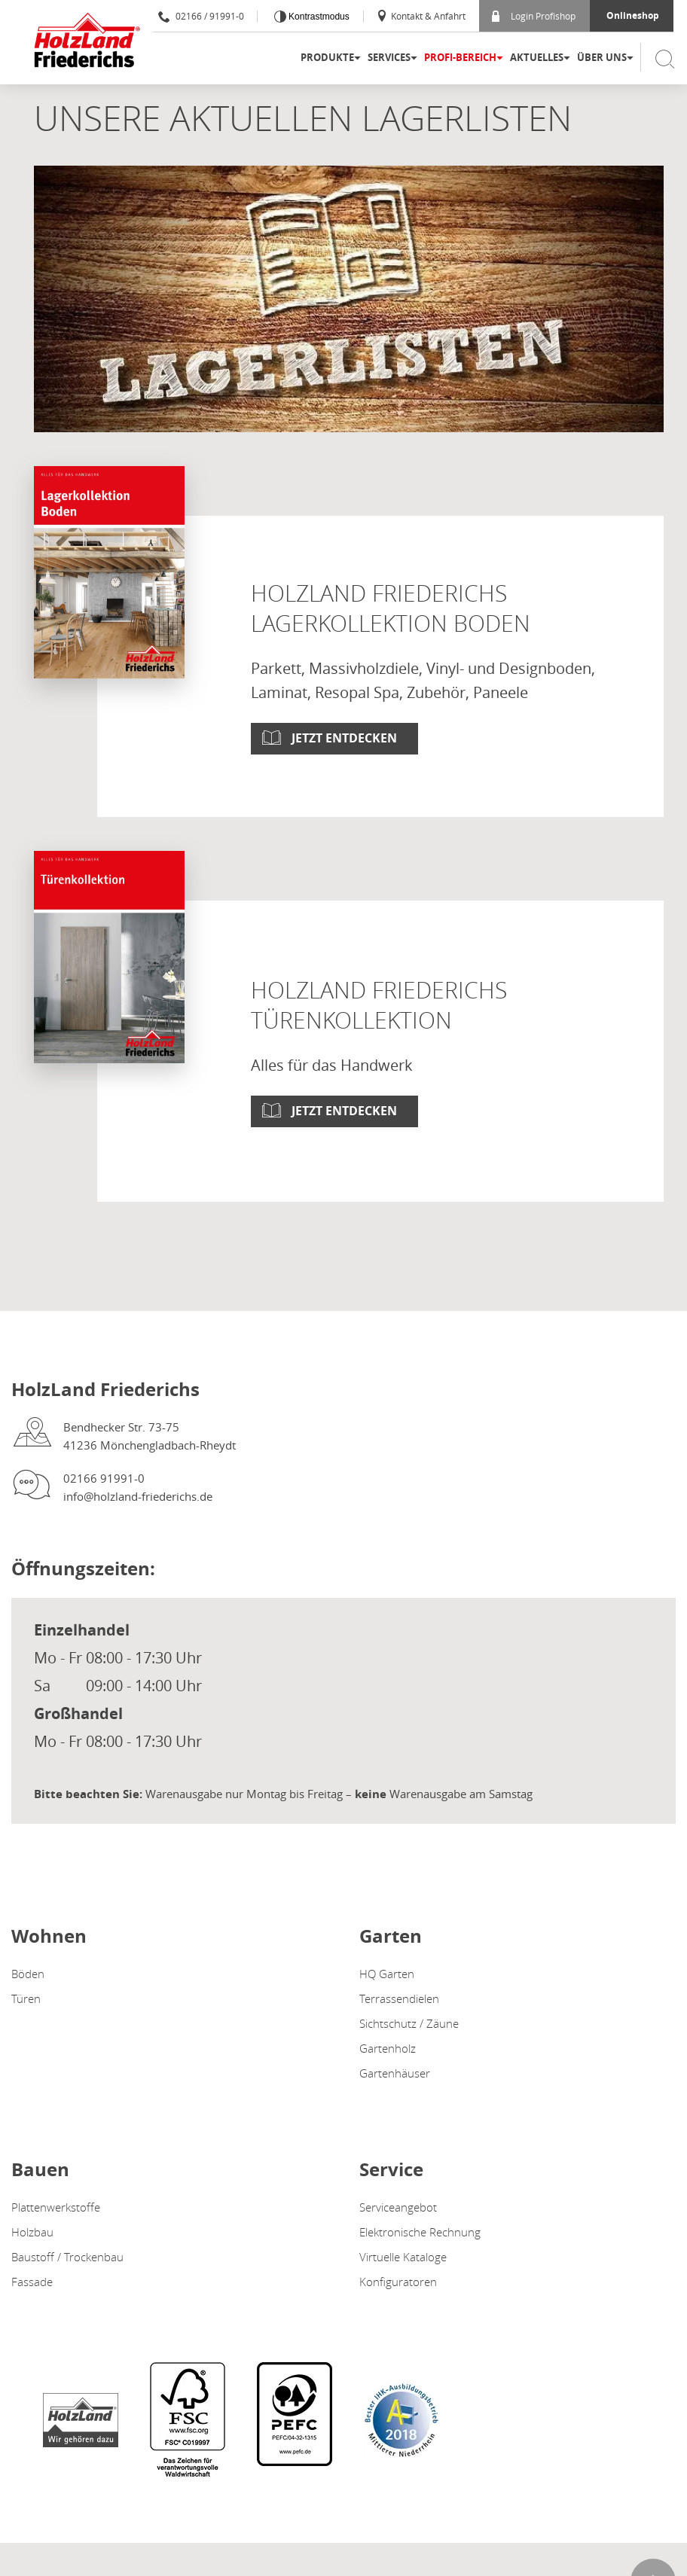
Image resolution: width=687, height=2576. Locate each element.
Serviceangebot (398, 2207)
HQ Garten (386, 1973)
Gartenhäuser (394, 2073)
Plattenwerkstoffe (55, 2207)
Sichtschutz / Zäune (409, 2023)
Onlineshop (632, 15)
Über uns (602, 57)
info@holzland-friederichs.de (137, 1496)
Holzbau (32, 2231)
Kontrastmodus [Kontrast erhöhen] (318, 16)
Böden (27, 1973)
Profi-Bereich (460, 57)
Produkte (327, 57)
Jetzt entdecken (344, 738)
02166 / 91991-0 (201, 16)
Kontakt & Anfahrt (421, 16)
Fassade (32, 2281)
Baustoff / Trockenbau (67, 2256)
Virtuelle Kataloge (403, 2256)
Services (389, 57)
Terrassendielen (399, 1998)
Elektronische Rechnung (420, 2231)
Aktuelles (536, 57)
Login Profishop (534, 16)
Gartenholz (387, 2048)
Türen (26, 1998)
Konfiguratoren (398, 2281)
